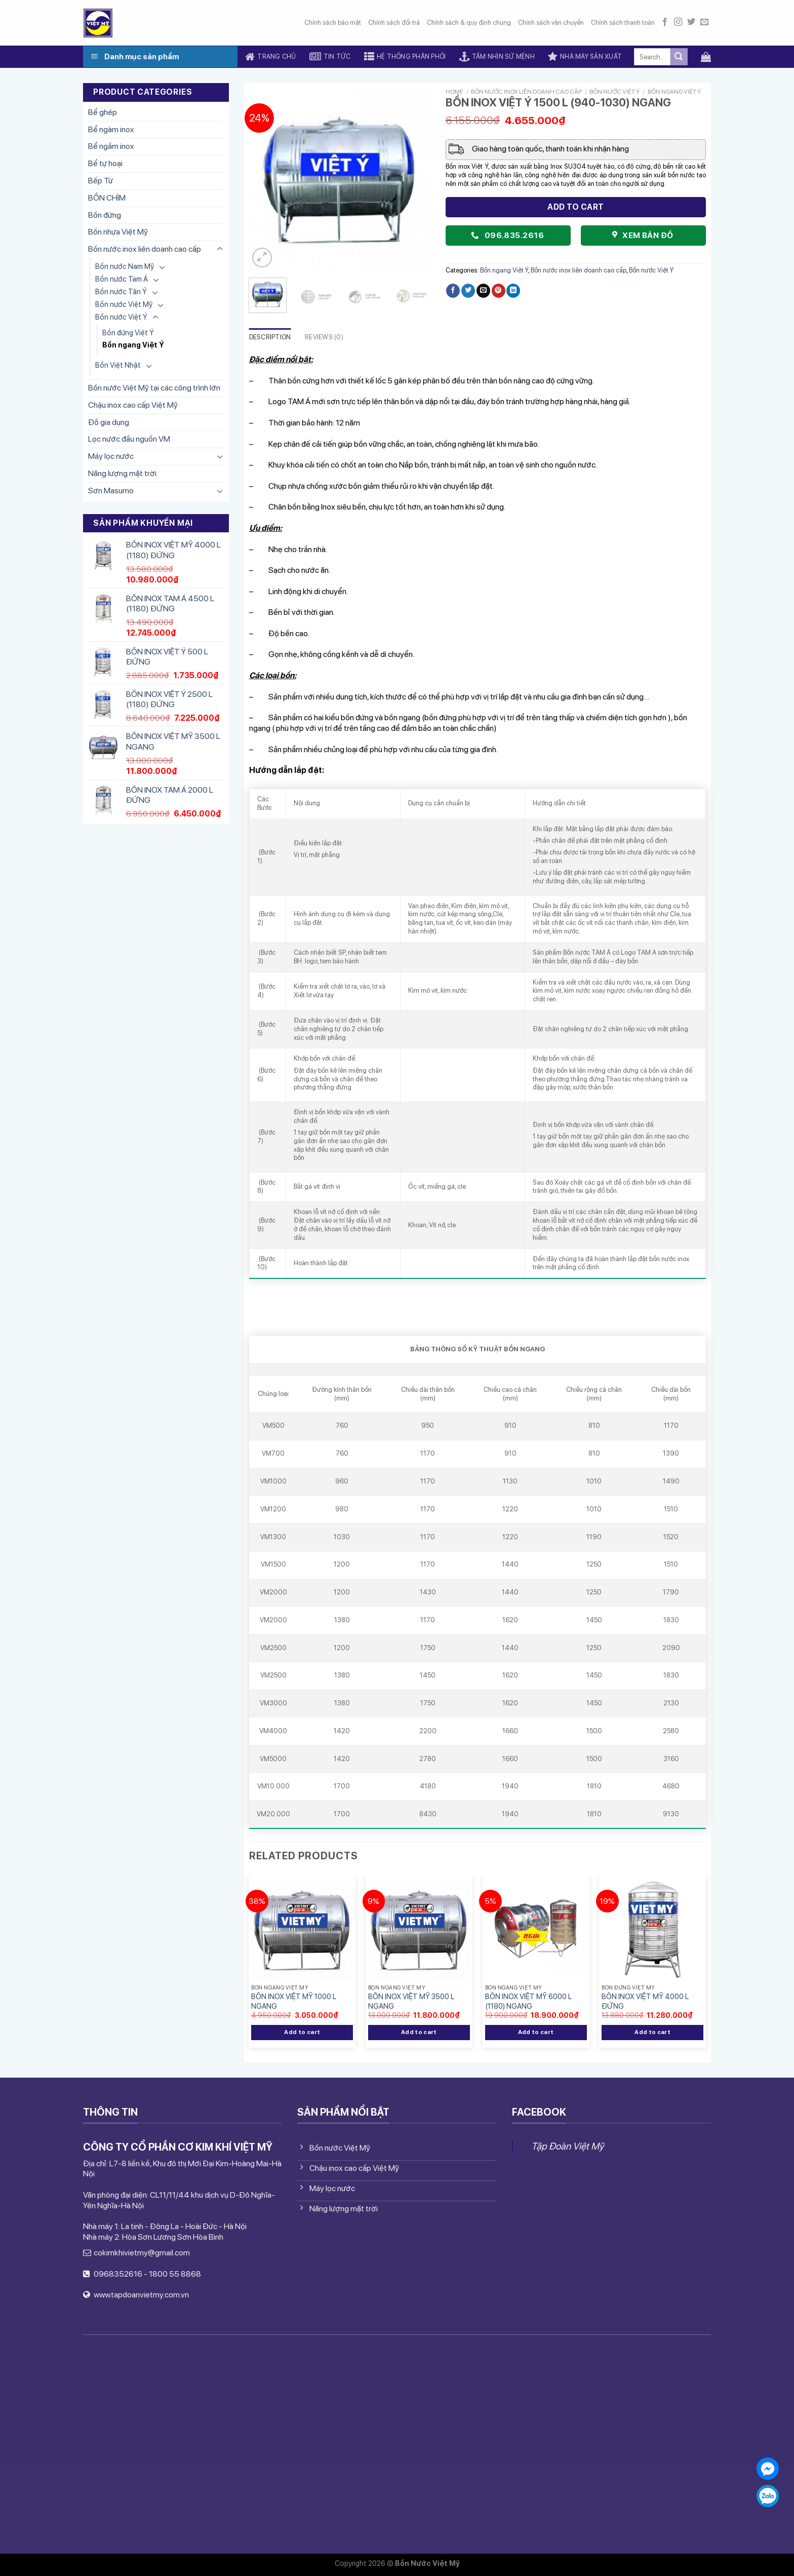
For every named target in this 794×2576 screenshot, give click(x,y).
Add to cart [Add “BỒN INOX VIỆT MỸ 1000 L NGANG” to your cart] (302, 2032)
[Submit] (679, 56)
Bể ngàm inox (111, 129)
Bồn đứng (104, 215)
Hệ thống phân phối (405, 57)
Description (270, 337)
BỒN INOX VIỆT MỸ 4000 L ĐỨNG (645, 2001)
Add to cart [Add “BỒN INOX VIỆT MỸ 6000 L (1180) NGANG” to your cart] (536, 2032)
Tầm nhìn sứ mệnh (497, 57)
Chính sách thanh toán (623, 22)
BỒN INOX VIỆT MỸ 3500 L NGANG (411, 2001)
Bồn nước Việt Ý (121, 317)
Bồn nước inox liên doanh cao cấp (144, 249)
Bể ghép (102, 112)
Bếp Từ (100, 180)
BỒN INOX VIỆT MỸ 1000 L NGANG (293, 2001)
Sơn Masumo (111, 490)
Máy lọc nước (111, 456)
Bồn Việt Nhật (118, 365)
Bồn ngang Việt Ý (133, 344)
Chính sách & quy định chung (469, 22)
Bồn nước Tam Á (121, 279)
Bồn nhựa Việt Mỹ (118, 232)
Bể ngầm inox (111, 146)
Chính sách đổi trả (394, 22)
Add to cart (575, 207)
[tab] (270, 337)
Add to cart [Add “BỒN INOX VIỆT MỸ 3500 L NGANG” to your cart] (419, 2032)
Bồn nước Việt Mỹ (123, 304)
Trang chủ (270, 57)
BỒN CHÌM (107, 198)
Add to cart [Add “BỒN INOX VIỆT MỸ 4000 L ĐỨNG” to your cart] (652, 2032)
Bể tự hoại (105, 163)
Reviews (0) (324, 337)
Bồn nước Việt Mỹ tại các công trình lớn (154, 388)
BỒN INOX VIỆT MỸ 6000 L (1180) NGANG (528, 2001)
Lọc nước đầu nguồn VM (129, 439)
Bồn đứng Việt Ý (128, 332)
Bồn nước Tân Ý (121, 291)
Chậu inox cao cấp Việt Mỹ (133, 405)
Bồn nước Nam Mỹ (124, 266)
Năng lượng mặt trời (122, 473)
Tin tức (330, 57)
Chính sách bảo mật (332, 22)
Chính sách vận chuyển (551, 22)
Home (454, 91)
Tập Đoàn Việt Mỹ (567, 2146)
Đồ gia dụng (108, 422)
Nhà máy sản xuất (585, 57)
